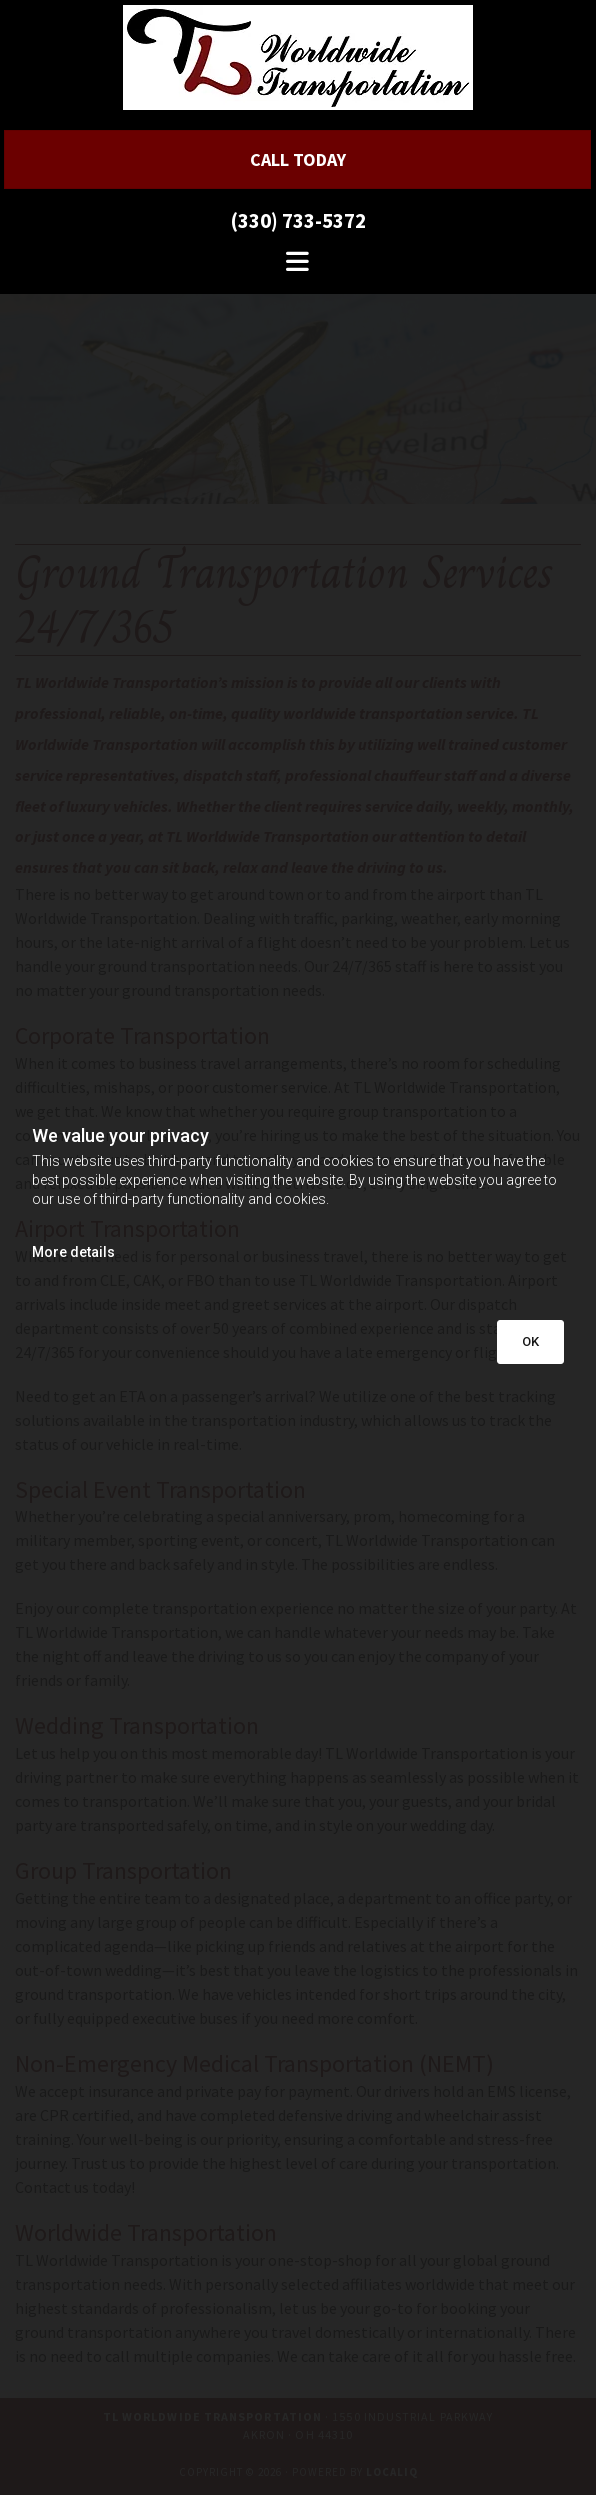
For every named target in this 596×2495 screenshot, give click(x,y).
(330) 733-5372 (298, 220)
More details (73, 1252)
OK (530, 1341)
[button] (297, 159)
